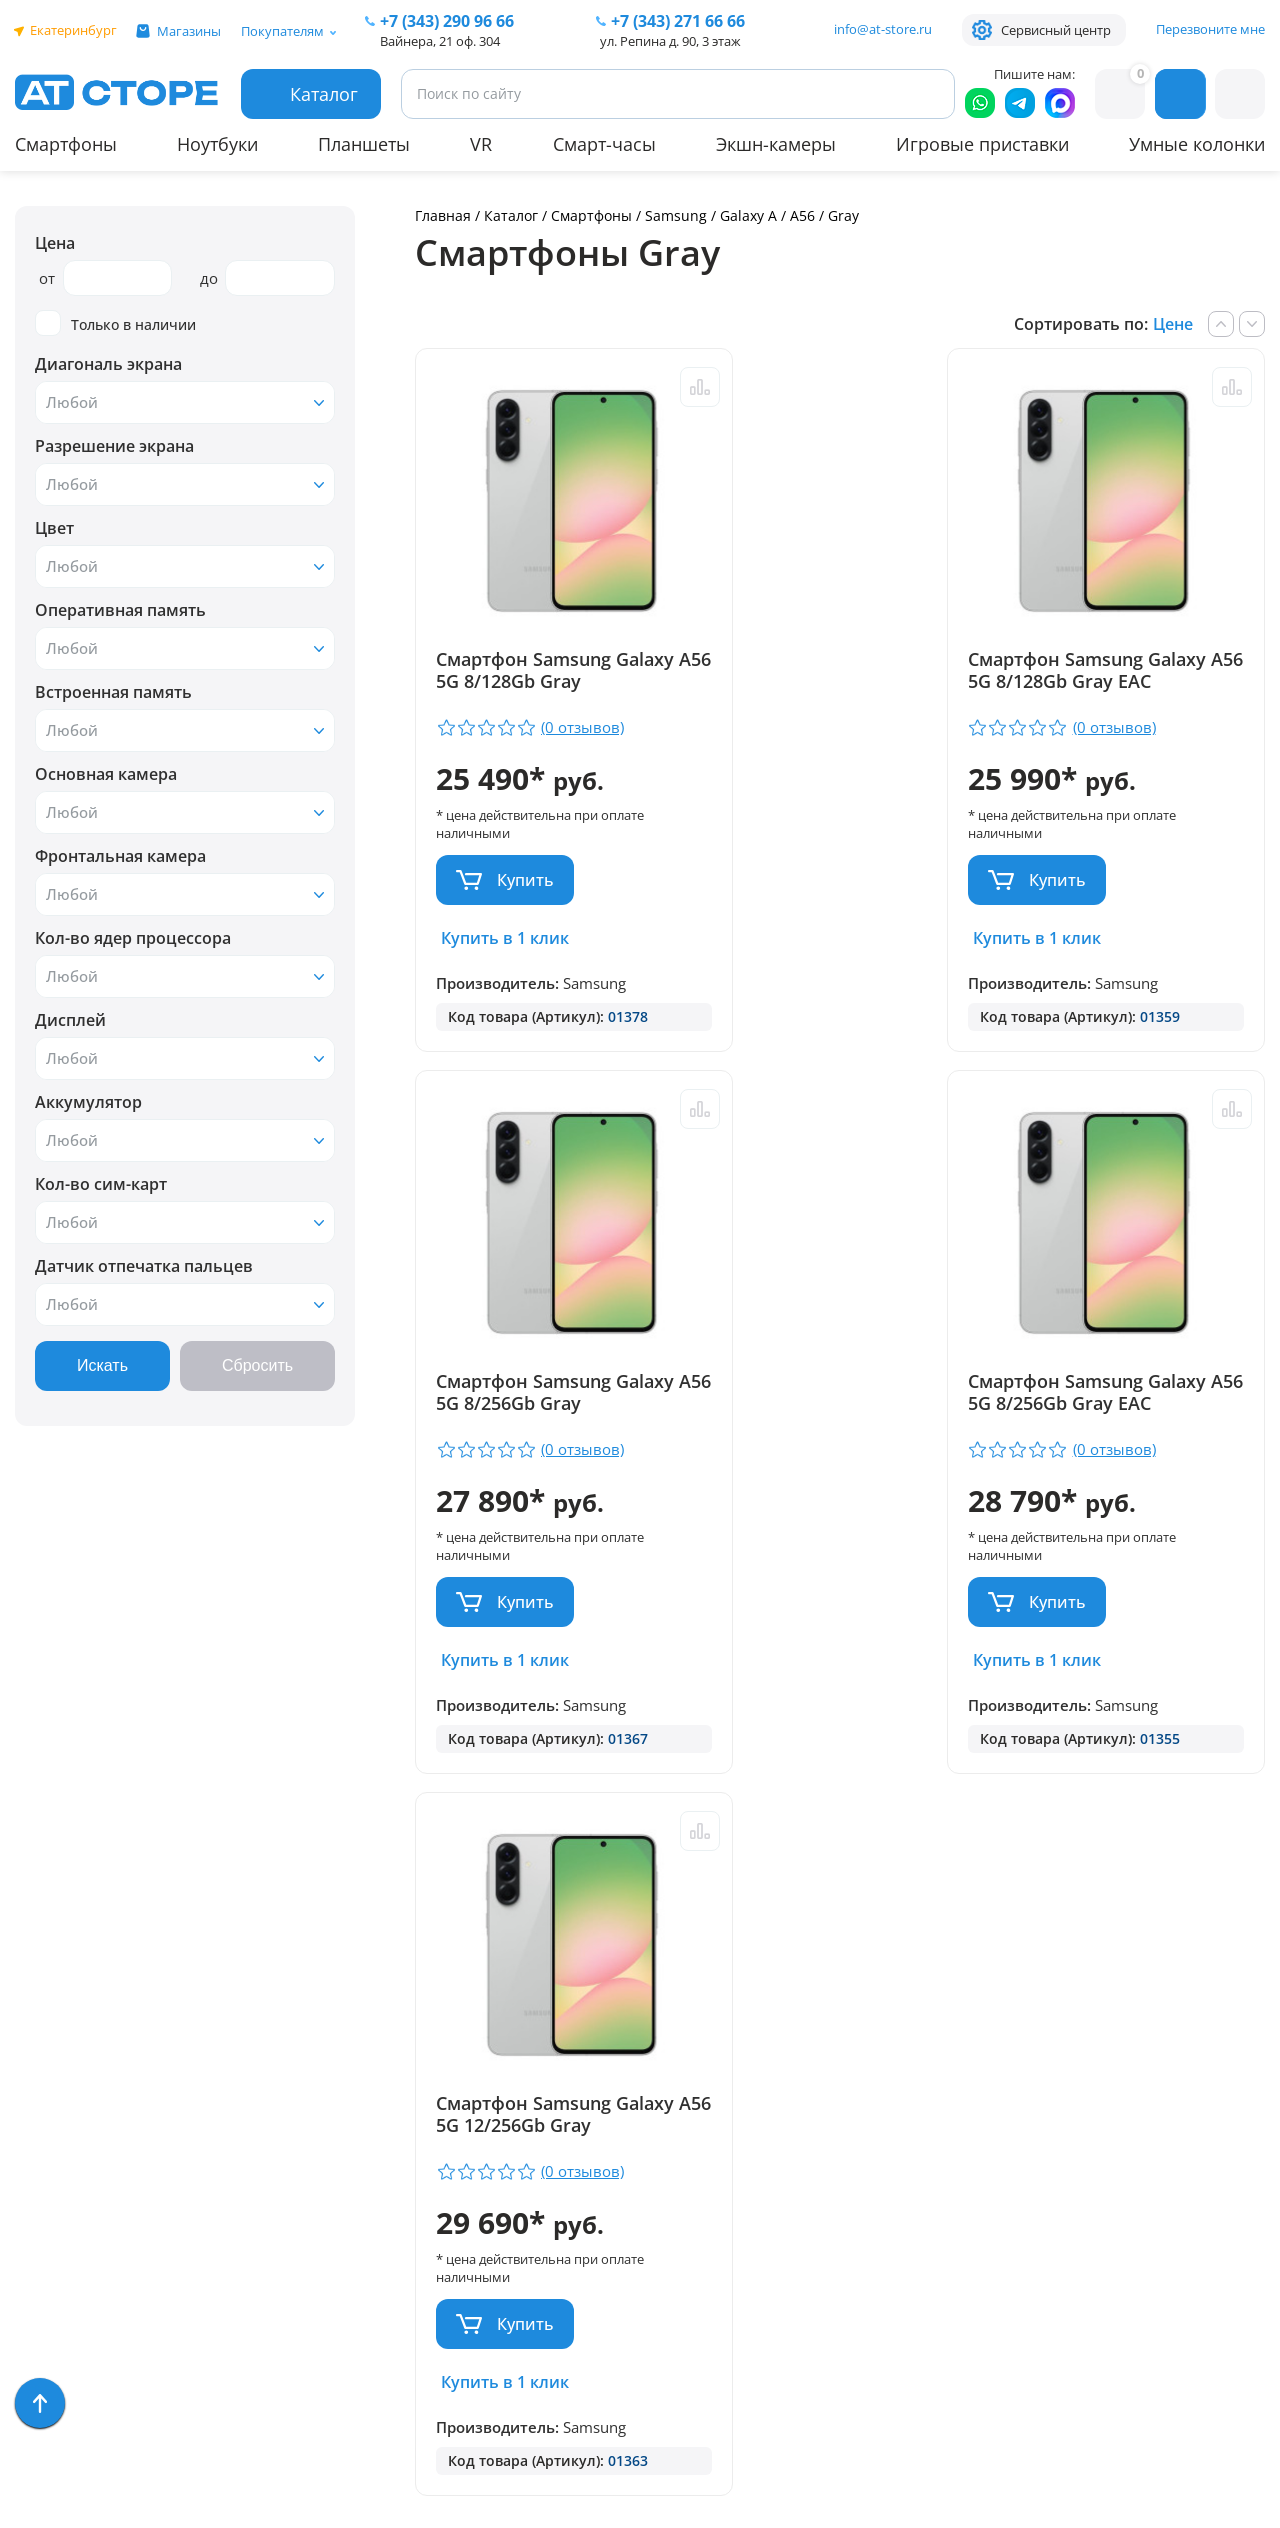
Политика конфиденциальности (554, 2286)
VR (481, 144)
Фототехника (69, 2380)
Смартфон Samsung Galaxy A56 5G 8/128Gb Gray (535, 681)
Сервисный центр (1056, 30)
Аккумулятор (88, 1102)
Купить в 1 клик (505, 938)
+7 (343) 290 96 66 (447, 21)
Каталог (511, 215)
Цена (55, 243)
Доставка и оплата (324, 2032)
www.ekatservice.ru (1046, 2177)
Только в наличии (115, 323)
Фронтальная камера (120, 856)
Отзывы (277, 2090)
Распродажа (66, 2438)
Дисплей (70, 1020)
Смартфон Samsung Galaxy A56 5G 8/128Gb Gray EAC (823, 681)
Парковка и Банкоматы (341, 2003)
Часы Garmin (67, 2293)
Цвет (54, 528)
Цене (1173, 324)
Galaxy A (748, 215)
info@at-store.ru (883, 29)
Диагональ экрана (108, 364)
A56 (802, 215)
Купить (525, 880)
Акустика (53, 2090)
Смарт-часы (604, 144)
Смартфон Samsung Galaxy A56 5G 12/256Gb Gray (1117, 1405)
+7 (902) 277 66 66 (557, 2133)
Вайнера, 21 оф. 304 (440, 41)
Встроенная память (113, 692)
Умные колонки (1197, 144)
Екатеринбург (73, 30)
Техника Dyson (75, 2206)
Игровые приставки (982, 144)
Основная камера (106, 774)
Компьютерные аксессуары (126, 2351)
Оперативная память (120, 610)
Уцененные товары (92, 2409)
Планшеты (364, 144)
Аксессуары (62, 2119)
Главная (443, 215)
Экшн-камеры (776, 144)
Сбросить (257, 1365)
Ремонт (276, 2061)
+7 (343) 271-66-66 (869, 2103)
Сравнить (655, 387)
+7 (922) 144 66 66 (868, 2133)
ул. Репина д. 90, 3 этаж (670, 41)
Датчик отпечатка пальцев (144, 1266)
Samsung (676, 215)
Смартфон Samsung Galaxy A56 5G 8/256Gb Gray (1112, 681)
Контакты (285, 2119)
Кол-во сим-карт (101, 1184)
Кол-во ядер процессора (133, 938)
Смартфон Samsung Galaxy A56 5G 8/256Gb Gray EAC (535, 1405)
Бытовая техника (85, 2235)
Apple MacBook (75, 2177)
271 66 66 (678, 21)
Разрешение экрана (114, 446)
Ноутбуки (217, 144)
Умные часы (65, 2032)
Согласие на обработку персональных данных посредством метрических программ (575, 2411)
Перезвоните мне (1210, 29)
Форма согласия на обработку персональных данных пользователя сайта (572, 2339)
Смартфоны (66, 144)
